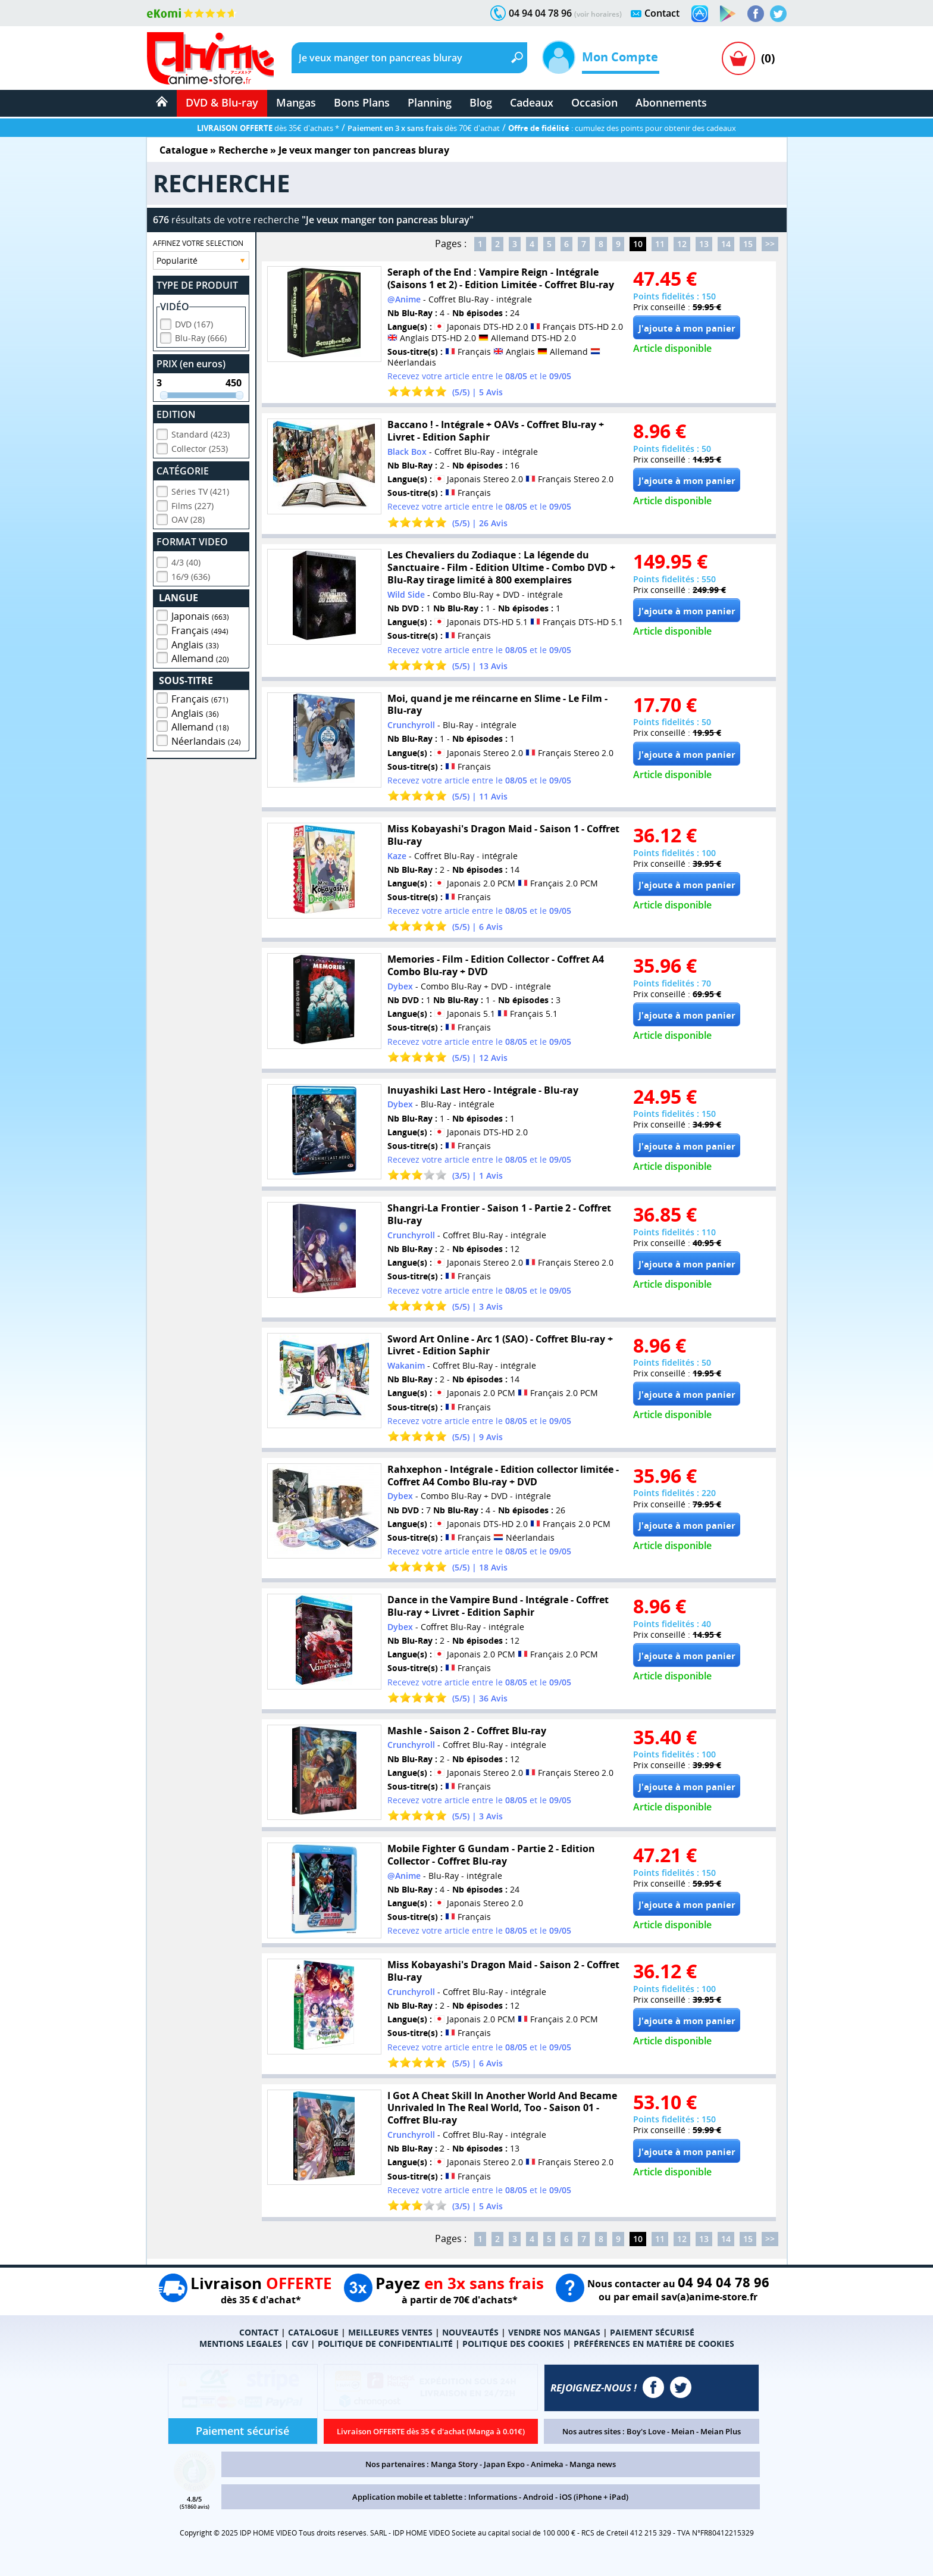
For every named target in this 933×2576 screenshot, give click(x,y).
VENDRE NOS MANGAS (554, 2332)
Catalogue (183, 150)
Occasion (594, 102)
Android (538, 2496)
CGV (300, 2343)
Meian (682, 2431)
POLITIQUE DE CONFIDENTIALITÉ (385, 2343)
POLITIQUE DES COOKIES (513, 2343)
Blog (480, 102)
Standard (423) (200, 432)
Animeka (547, 2464)
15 (748, 243)
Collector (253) (199, 446)
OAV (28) (188, 517)
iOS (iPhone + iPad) (593, 2496)
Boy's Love (646, 2431)
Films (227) (192, 504)
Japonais (200, 614)
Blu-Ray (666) (201, 336)
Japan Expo (504, 2464)
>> (770, 243)
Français (199, 628)
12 (682, 243)
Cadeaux (531, 102)
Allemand (200, 656)
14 (726, 243)
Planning (430, 102)
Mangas (296, 102)
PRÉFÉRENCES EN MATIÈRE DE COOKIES (654, 2343)
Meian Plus (720, 2431)
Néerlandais (206, 739)
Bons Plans (362, 102)
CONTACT (258, 2332)
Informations (492, 2496)
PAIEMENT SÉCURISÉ (652, 2332)
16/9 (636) (190, 574)
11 (660, 243)
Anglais (195, 643)
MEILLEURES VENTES (390, 2332)
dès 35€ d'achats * (268, 128)
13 (704, 243)
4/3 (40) (186, 560)
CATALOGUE (313, 2332)
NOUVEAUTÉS (470, 2332)
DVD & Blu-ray (222, 102)
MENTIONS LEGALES (240, 2343)
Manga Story (454, 2464)
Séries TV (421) (200, 489)
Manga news (592, 2464)
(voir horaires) (598, 14)
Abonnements (671, 102)
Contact (662, 13)
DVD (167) (194, 322)
